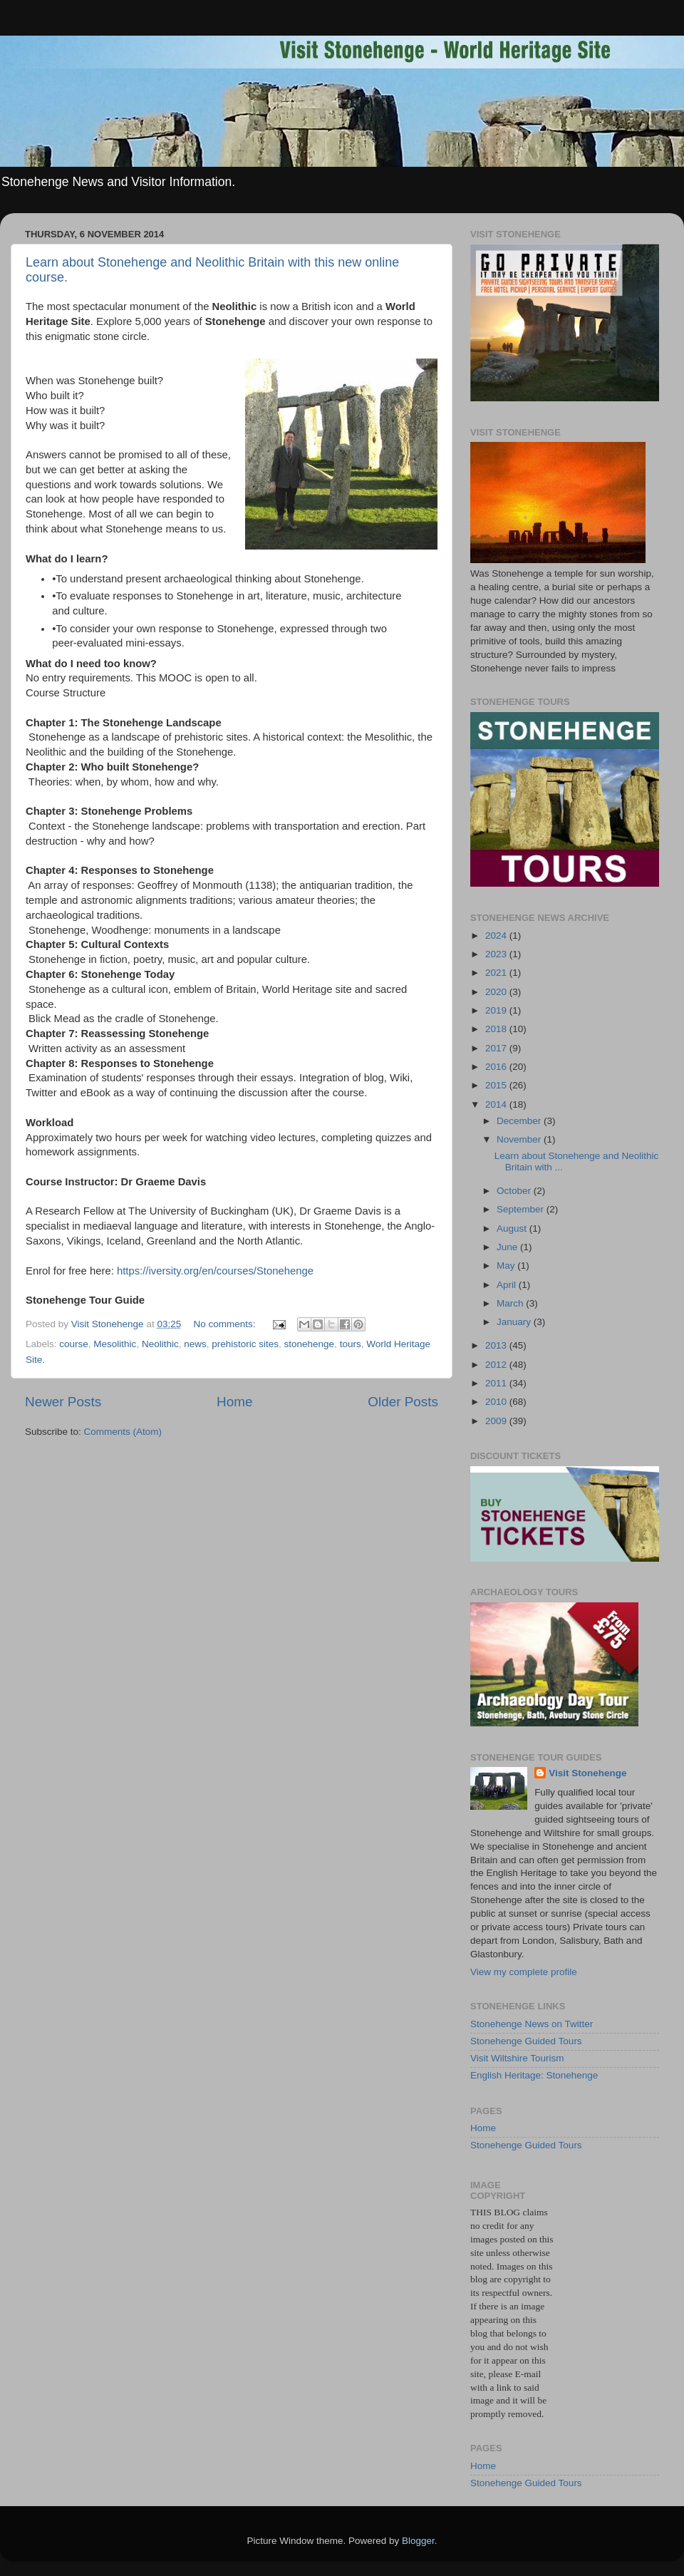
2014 (497, 1104)
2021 (497, 972)
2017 (497, 1048)
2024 (497, 935)
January (515, 1322)
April (508, 1284)
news (195, 1344)
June (508, 1247)
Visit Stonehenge (587, 1773)
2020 (497, 991)
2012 (497, 1364)
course (73, 1344)
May (507, 1265)
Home (234, 1401)
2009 (497, 1421)
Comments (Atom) (123, 1431)
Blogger (418, 2540)
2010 (497, 1401)
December (520, 1121)
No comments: (225, 1324)
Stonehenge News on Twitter (531, 2024)
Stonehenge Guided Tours (526, 2041)
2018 (497, 1029)
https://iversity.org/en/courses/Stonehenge (215, 1271)
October (515, 1190)
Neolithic (160, 1344)
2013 (497, 1345)
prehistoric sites (245, 1344)
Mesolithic (114, 1344)
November (520, 1139)
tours (350, 1344)
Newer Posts (63, 1401)
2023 (497, 954)
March (511, 1303)
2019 (497, 1010)
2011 (497, 1383)
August (513, 1228)
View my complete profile (523, 1972)
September (521, 1209)
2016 (497, 1066)
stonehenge (309, 1344)
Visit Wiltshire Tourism (517, 2058)
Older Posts (403, 1401)
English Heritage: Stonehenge (534, 2075)
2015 (497, 1085)
